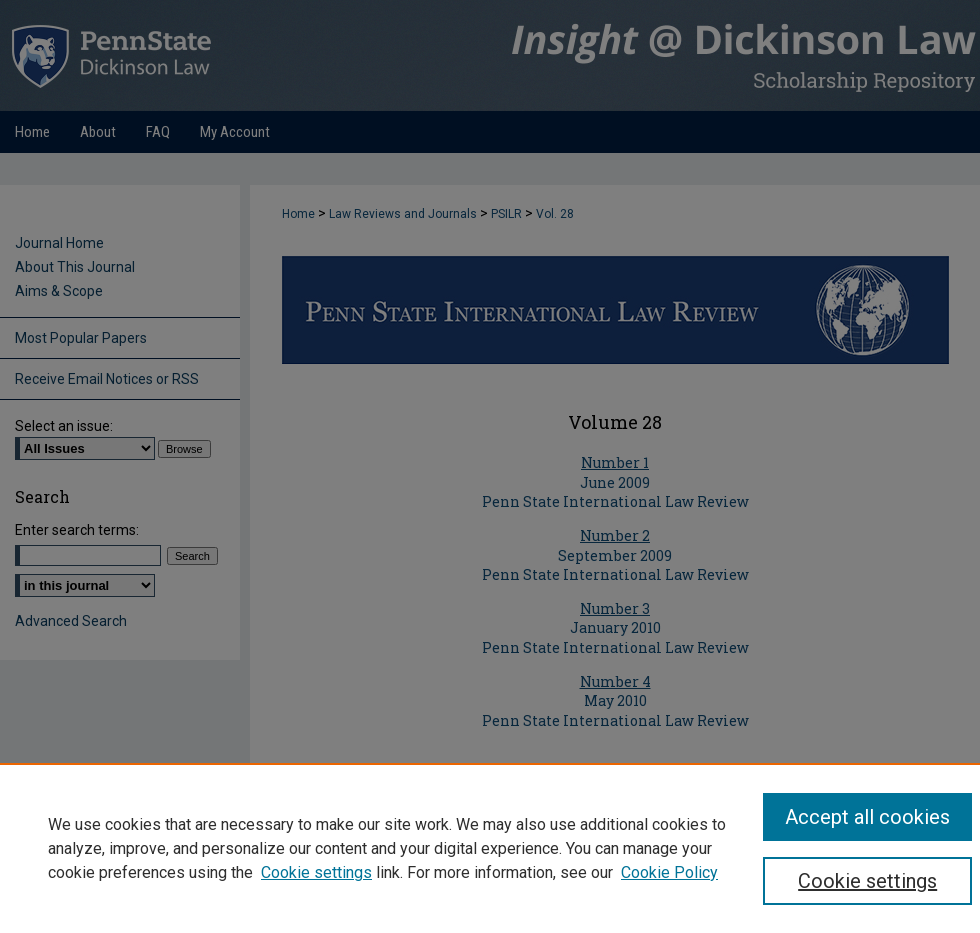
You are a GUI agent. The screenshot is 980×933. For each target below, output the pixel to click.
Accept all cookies (867, 817)
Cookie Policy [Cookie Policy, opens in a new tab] (669, 872)
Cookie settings (316, 872)
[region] (490, 848)
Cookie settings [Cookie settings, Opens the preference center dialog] (867, 881)
